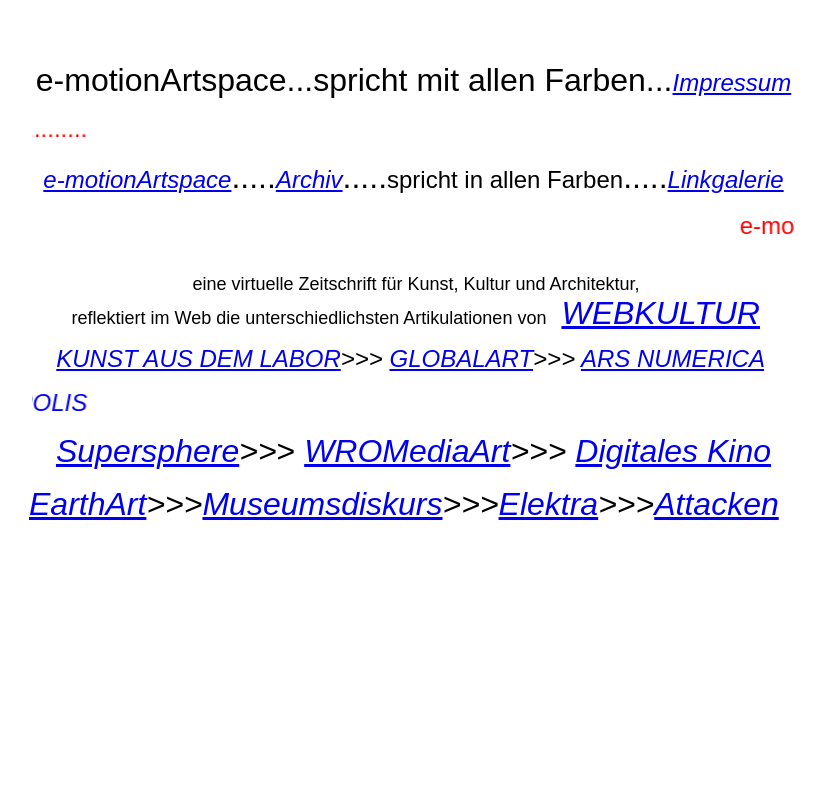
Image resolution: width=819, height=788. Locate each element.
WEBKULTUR (660, 313)
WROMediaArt (407, 451)
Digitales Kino (673, 451)
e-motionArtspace (137, 179)
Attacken (716, 504)
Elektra (549, 504)
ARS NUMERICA (672, 358)
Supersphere (147, 451)
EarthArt (87, 504)
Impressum (732, 82)
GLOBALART (461, 358)
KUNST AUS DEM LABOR (198, 358)
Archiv (309, 179)
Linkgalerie (726, 179)
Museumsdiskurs (322, 504)
